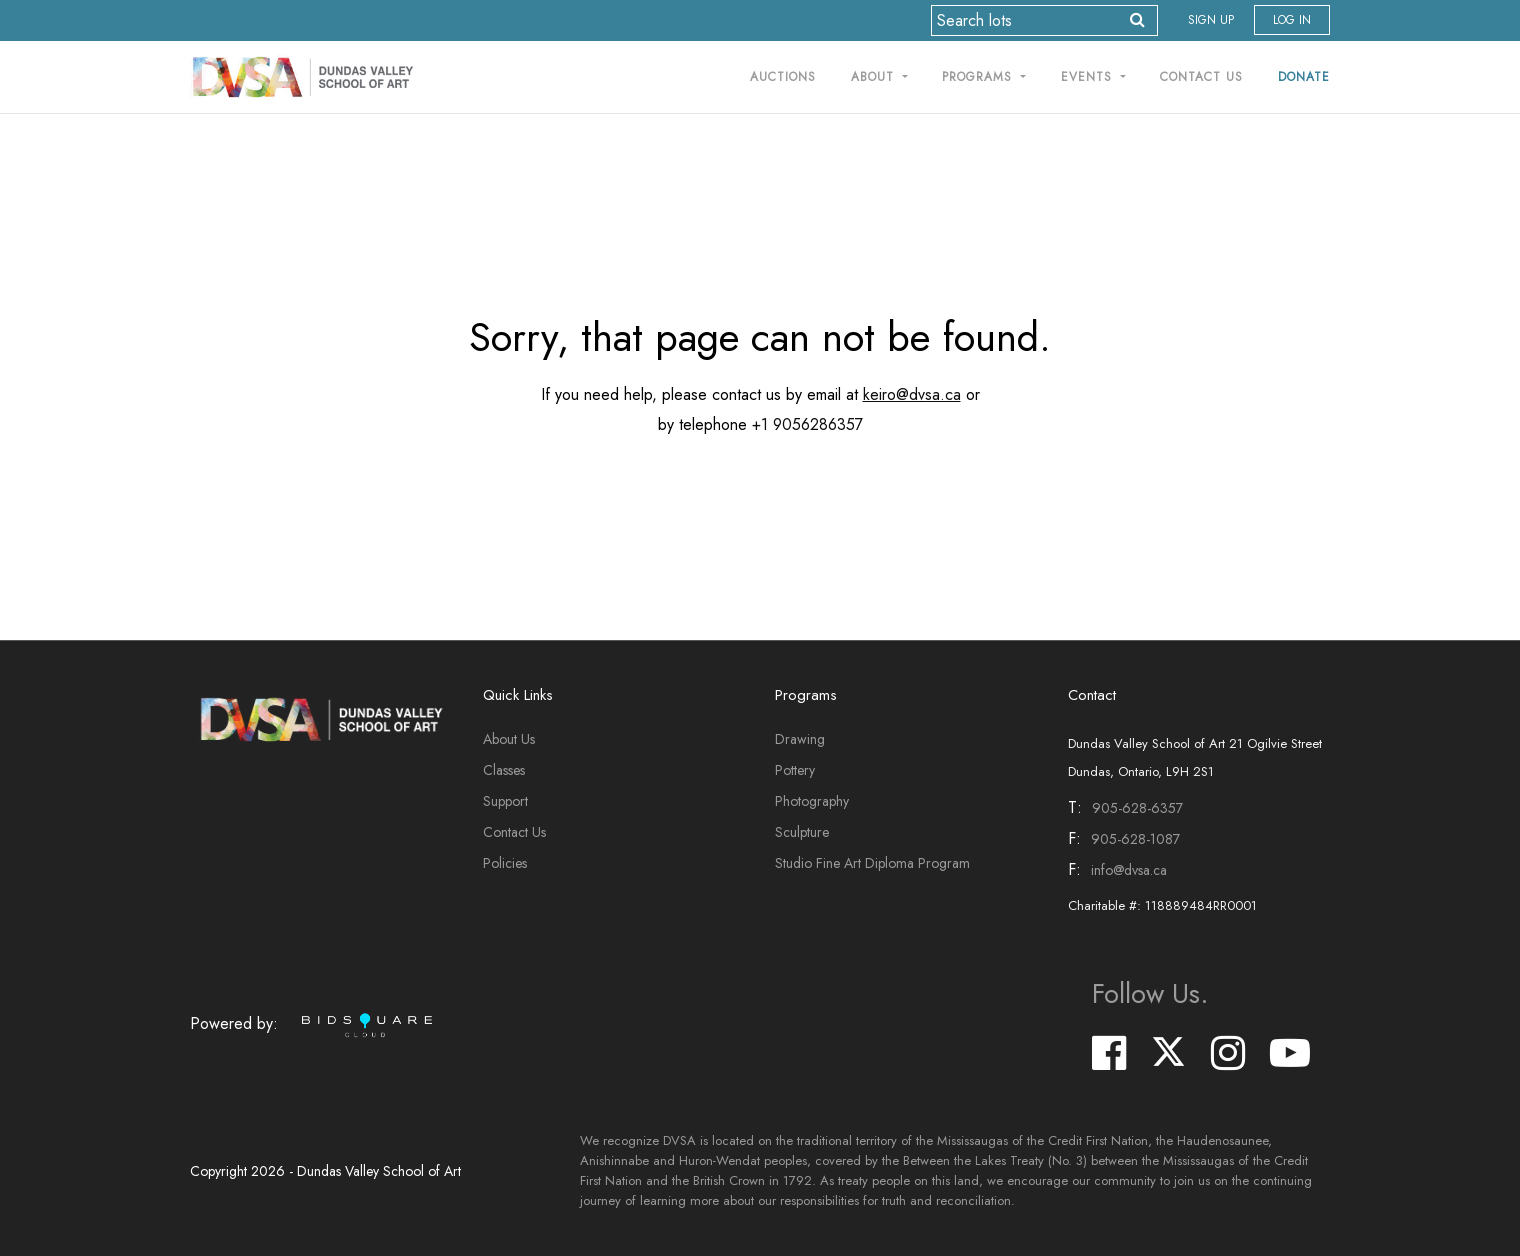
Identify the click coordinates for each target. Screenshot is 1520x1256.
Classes (504, 770)
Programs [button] (979, 77)
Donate (1304, 77)
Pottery (795, 770)
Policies (505, 863)
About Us (509, 739)
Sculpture (802, 832)
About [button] (875, 77)
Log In (1292, 20)
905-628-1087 (1135, 839)
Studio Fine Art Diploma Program (872, 863)
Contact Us (1201, 77)
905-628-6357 (1137, 808)
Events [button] (1089, 77)
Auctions (783, 77)
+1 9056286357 (807, 424)
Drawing (800, 739)
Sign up (1211, 20)
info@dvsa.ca (1129, 870)
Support (505, 801)
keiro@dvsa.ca (912, 394)
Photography (812, 801)
